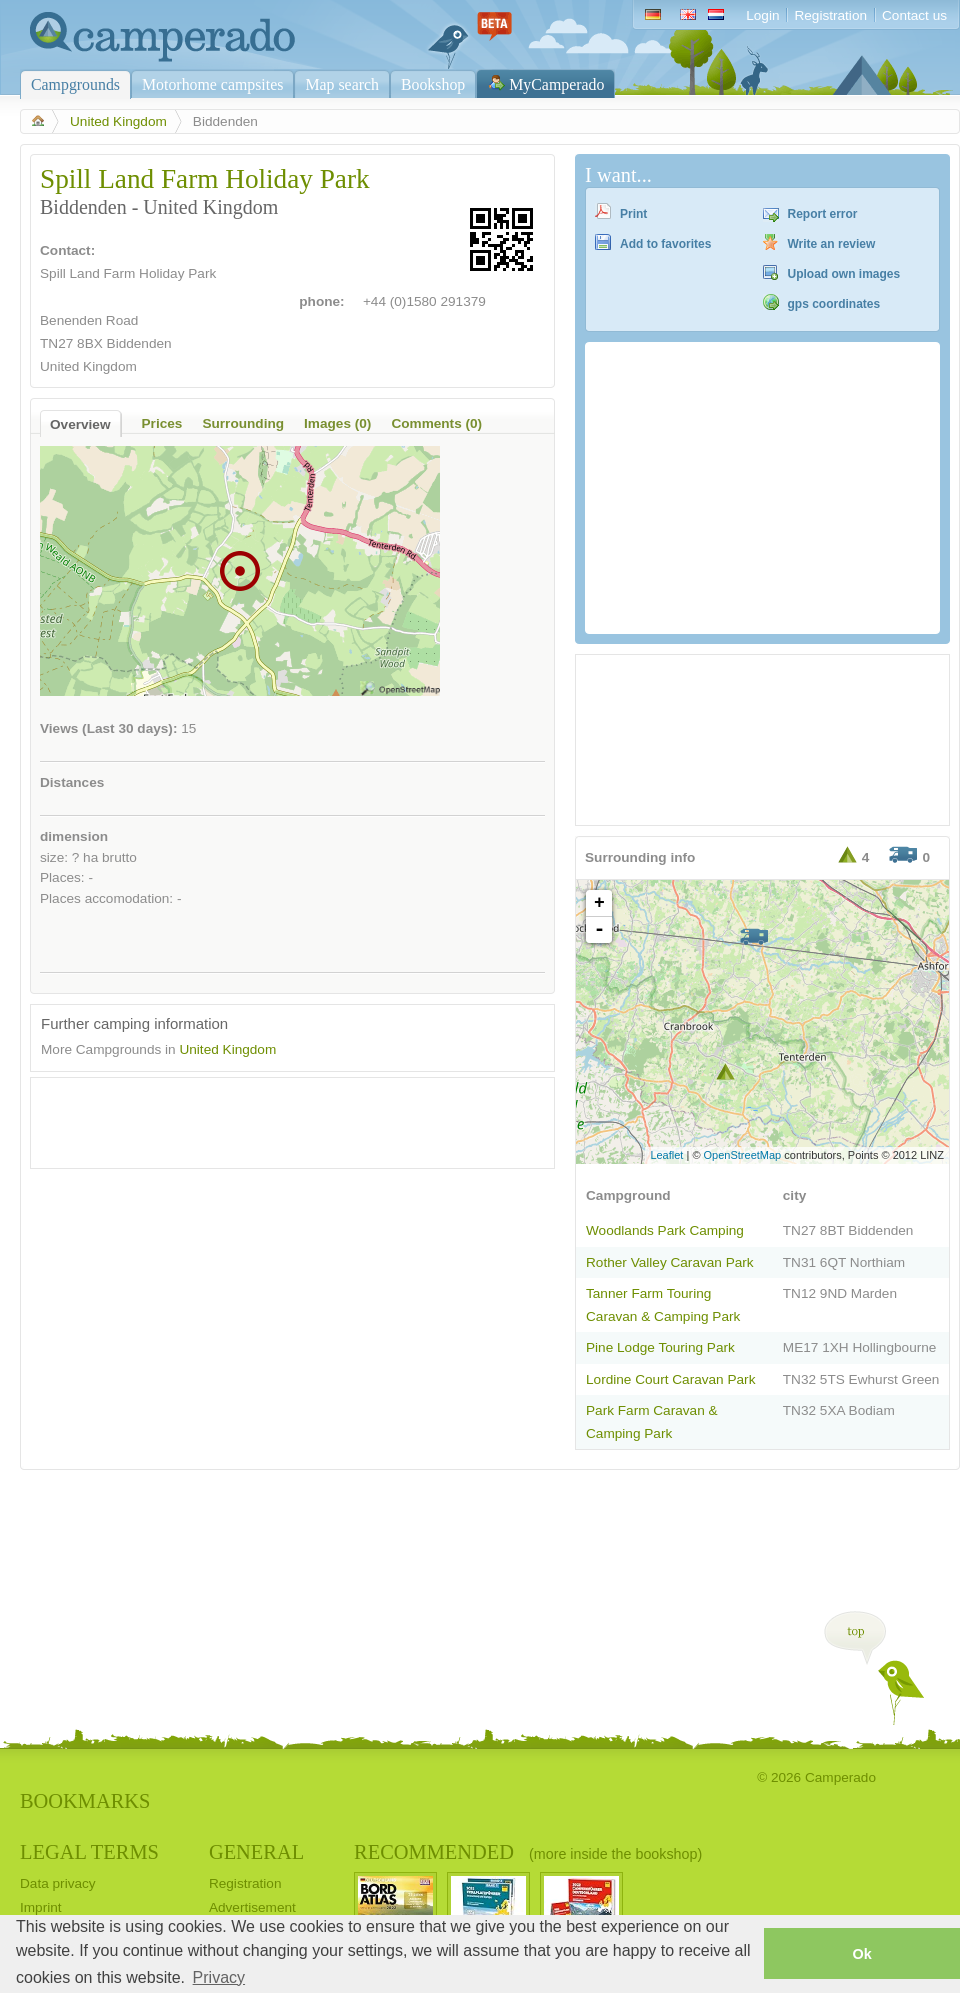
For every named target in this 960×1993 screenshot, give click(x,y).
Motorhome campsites (212, 84)
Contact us (914, 15)
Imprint (41, 1907)
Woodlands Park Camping (665, 1230)
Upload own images (844, 274)
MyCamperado (556, 84)
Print (633, 214)
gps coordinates (834, 304)
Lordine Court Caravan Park (670, 1379)
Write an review (832, 244)
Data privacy (58, 1883)
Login (762, 15)
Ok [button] (861, 1954)
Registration (830, 15)
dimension (74, 836)
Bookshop (433, 84)
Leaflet (666, 1155)
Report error (823, 214)
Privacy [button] (219, 1977)
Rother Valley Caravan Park (670, 1262)
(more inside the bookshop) (615, 1854)
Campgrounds (75, 84)
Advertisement (252, 1907)
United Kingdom (118, 121)
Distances (72, 782)
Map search (342, 84)
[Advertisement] (275, 1118)
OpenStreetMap (743, 1155)
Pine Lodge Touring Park (660, 1347)
